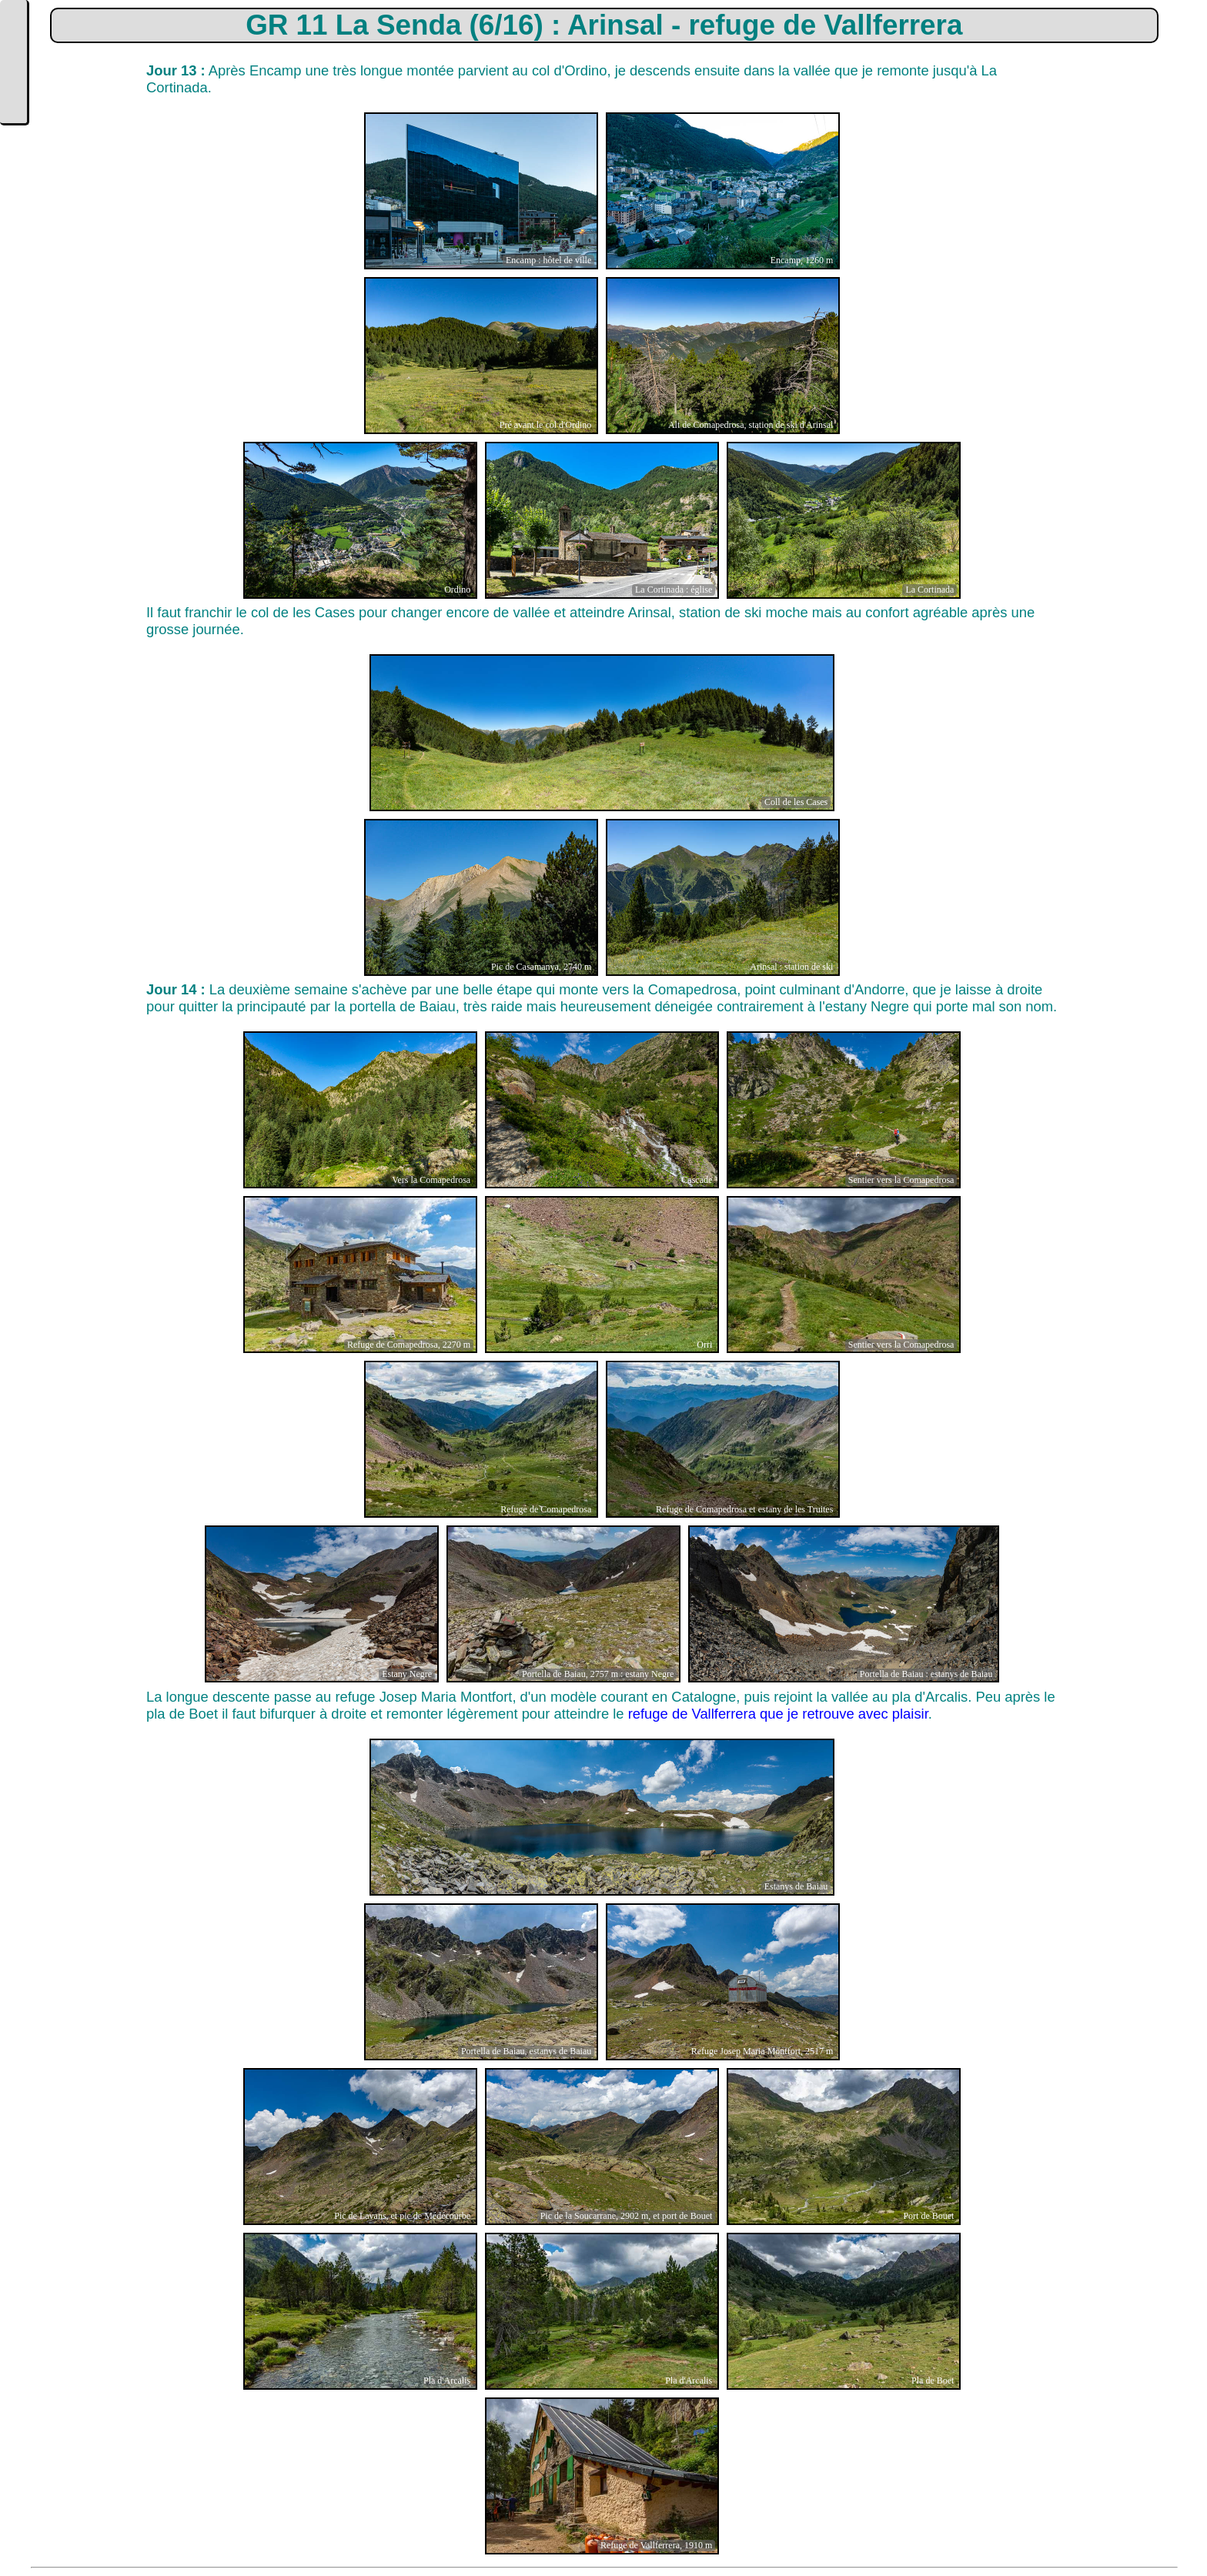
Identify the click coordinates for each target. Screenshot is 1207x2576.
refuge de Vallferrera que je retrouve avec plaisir (778, 1714)
